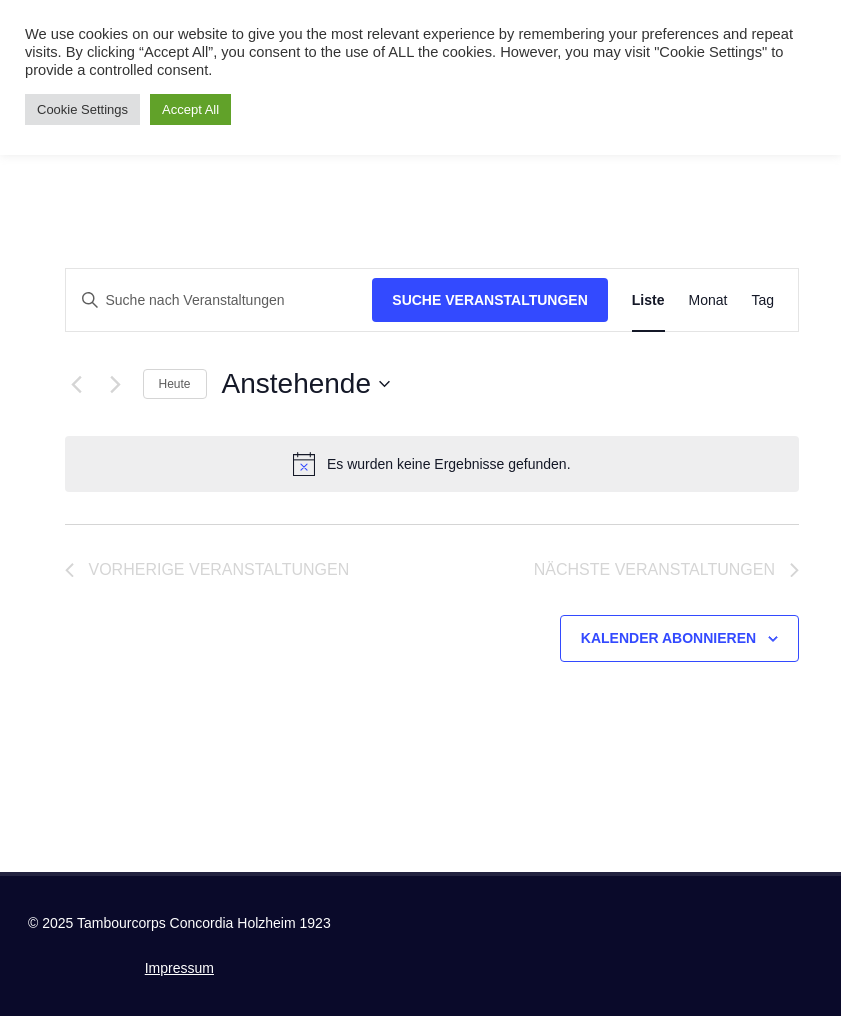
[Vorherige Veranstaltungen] (77, 384)
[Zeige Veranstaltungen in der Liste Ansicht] (648, 300)
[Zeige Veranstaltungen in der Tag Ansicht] (762, 300)
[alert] (432, 464)
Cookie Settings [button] (82, 109)
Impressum (179, 968)
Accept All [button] (190, 109)
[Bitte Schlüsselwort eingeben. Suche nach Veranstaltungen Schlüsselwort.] (219, 300)
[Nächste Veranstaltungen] (116, 384)
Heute (175, 384)
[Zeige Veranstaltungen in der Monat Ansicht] (708, 300)
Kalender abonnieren (668, 638)
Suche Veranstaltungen (490, 300)
